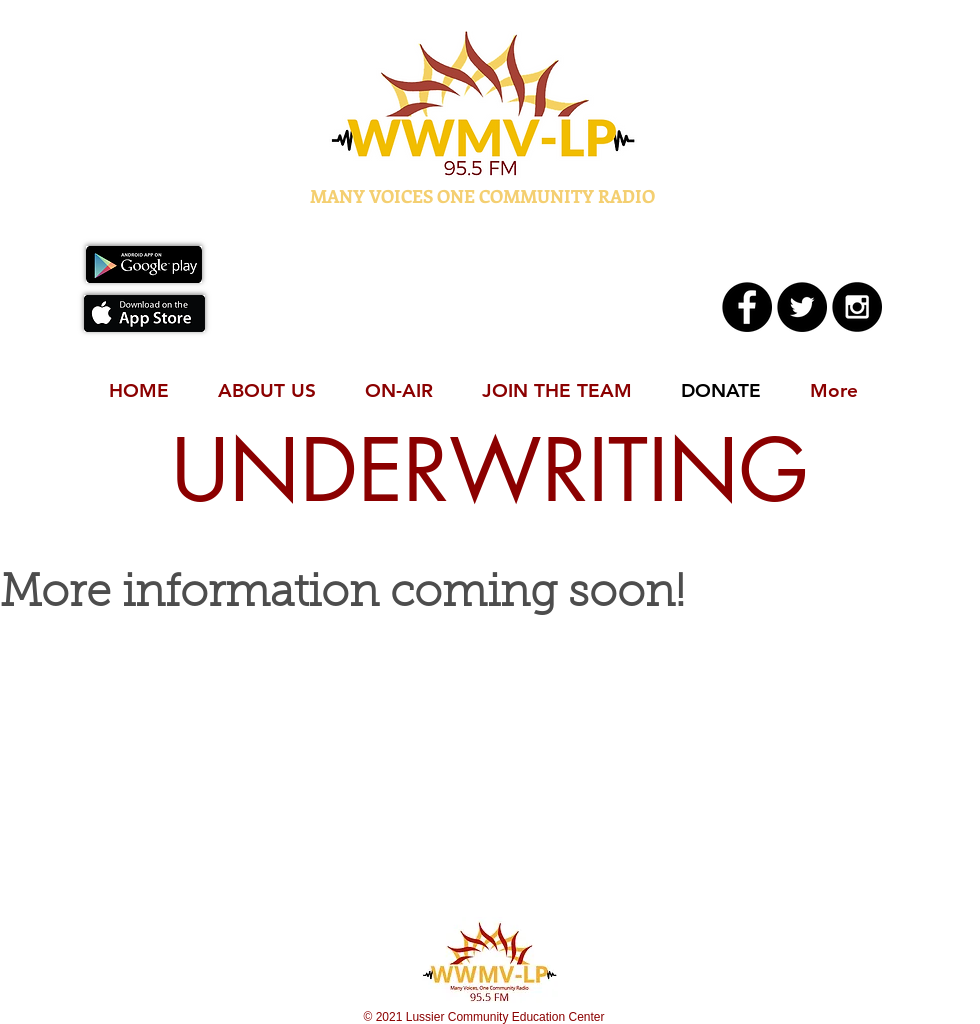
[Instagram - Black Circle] (857, 307)
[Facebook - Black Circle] (747, 307)
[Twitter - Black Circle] (802, 307)
